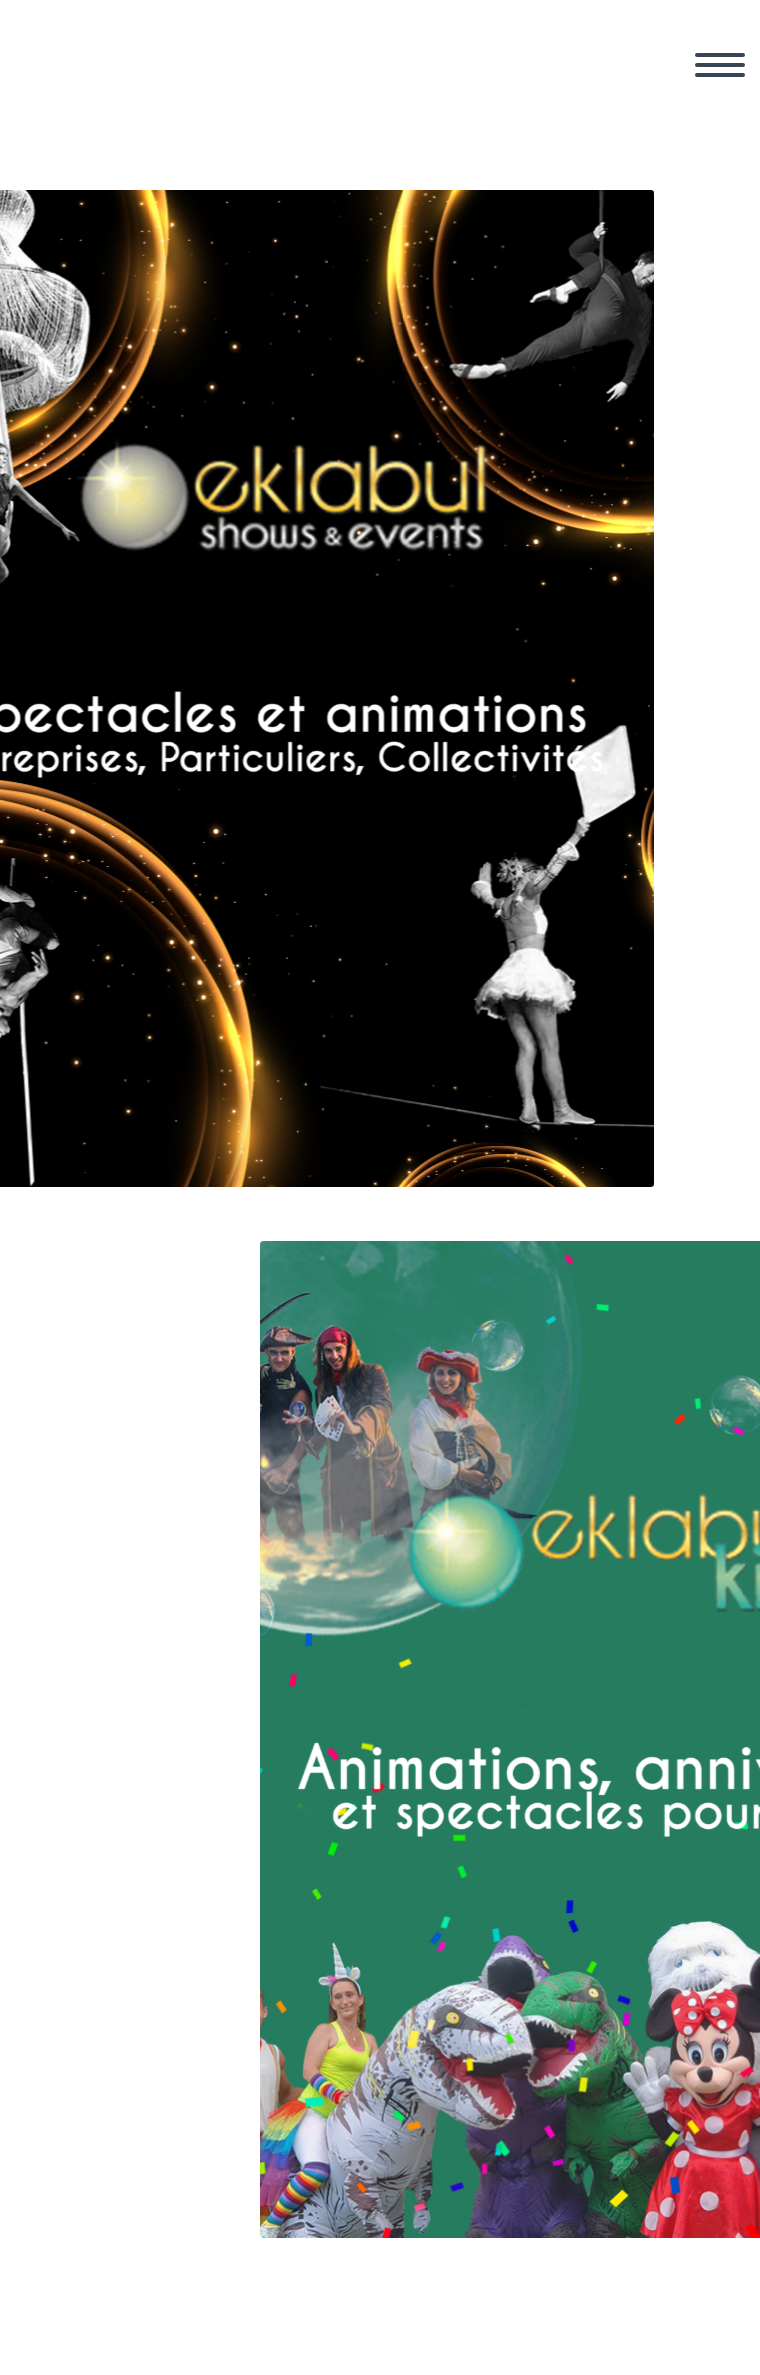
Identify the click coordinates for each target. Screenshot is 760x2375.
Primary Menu (720, 65)
